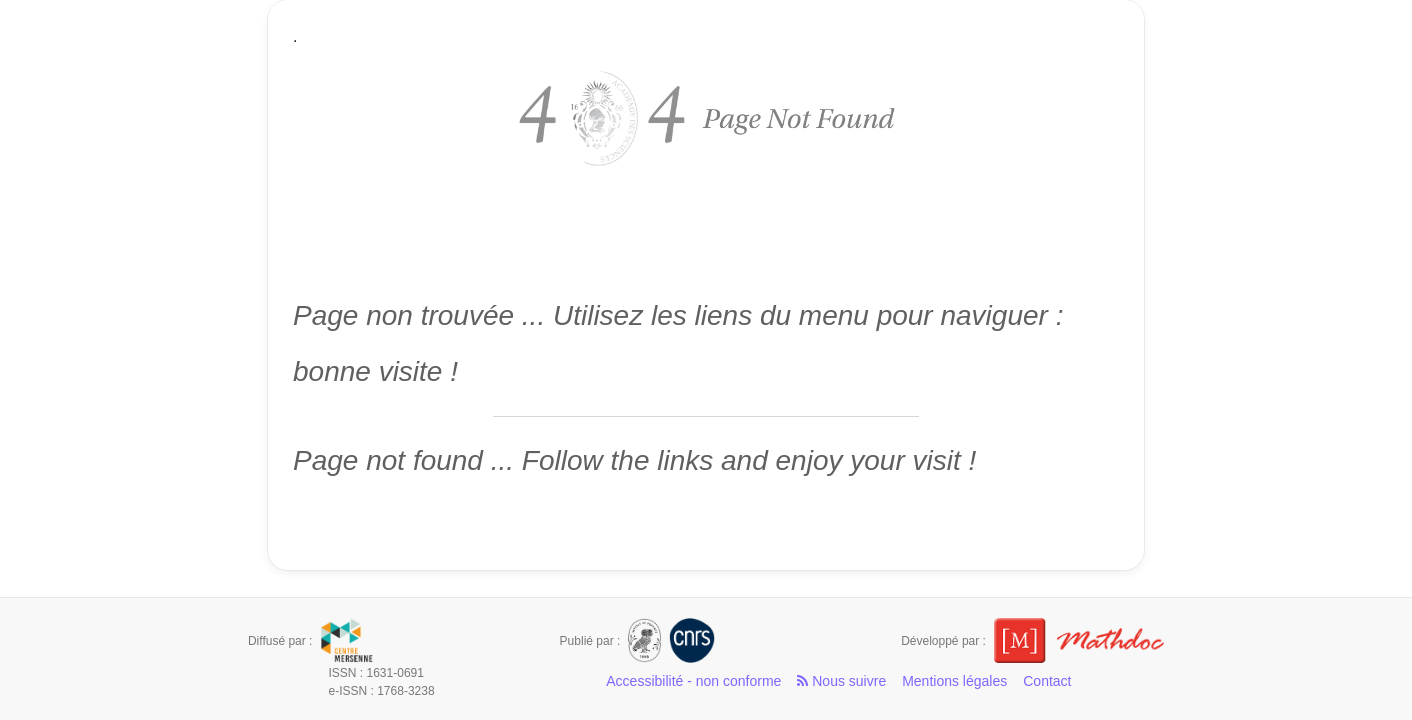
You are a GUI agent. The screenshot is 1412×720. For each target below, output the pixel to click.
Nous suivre (841, 681)
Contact (1047, 681)
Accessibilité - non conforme (693, 681)
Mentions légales (954, 681)
